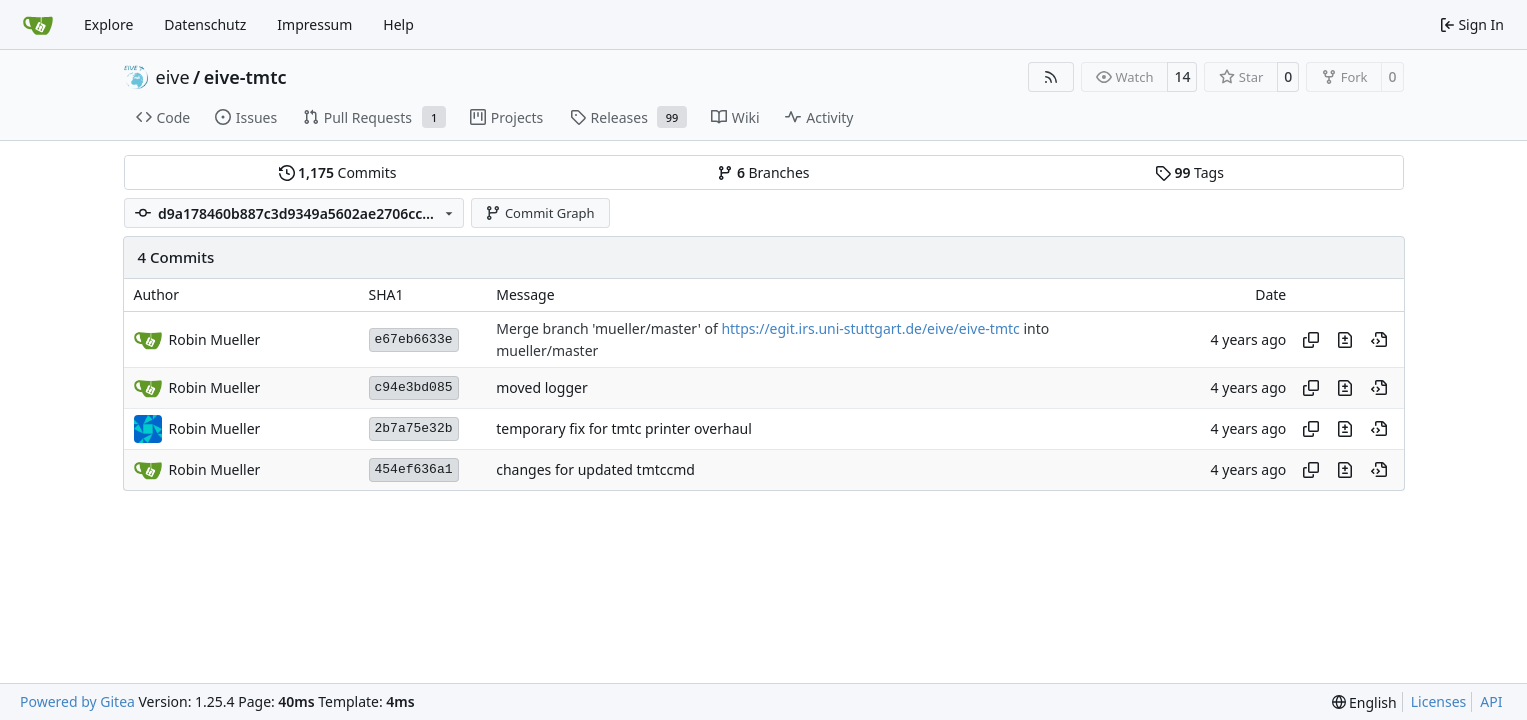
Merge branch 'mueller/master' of (608, 329)
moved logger (542, 388)
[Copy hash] (1311, 340)
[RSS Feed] (1051, 77)
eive (173, 77)
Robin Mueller (215, 428)
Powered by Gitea (77, 701)
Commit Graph (539, 213)
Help (398, 24)
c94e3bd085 (414, 387)
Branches (763, 172)
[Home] (38, 25)
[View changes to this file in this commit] (1345, 340)
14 (1182, 76)
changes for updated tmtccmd (595, 470)
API (1491, 701)
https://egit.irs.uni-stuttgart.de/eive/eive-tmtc (870, 329)
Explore (108, 24)
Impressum (314, 24)
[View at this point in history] (1379, 340)
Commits (338, 172)
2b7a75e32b (414, 428)
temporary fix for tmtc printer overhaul (624, 429)
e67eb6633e (414, 339)
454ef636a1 (414, 469)
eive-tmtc (245, 77)
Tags (1189, 172)
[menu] (1364, 702)
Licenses (1439, 701)
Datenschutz (205, 24)
